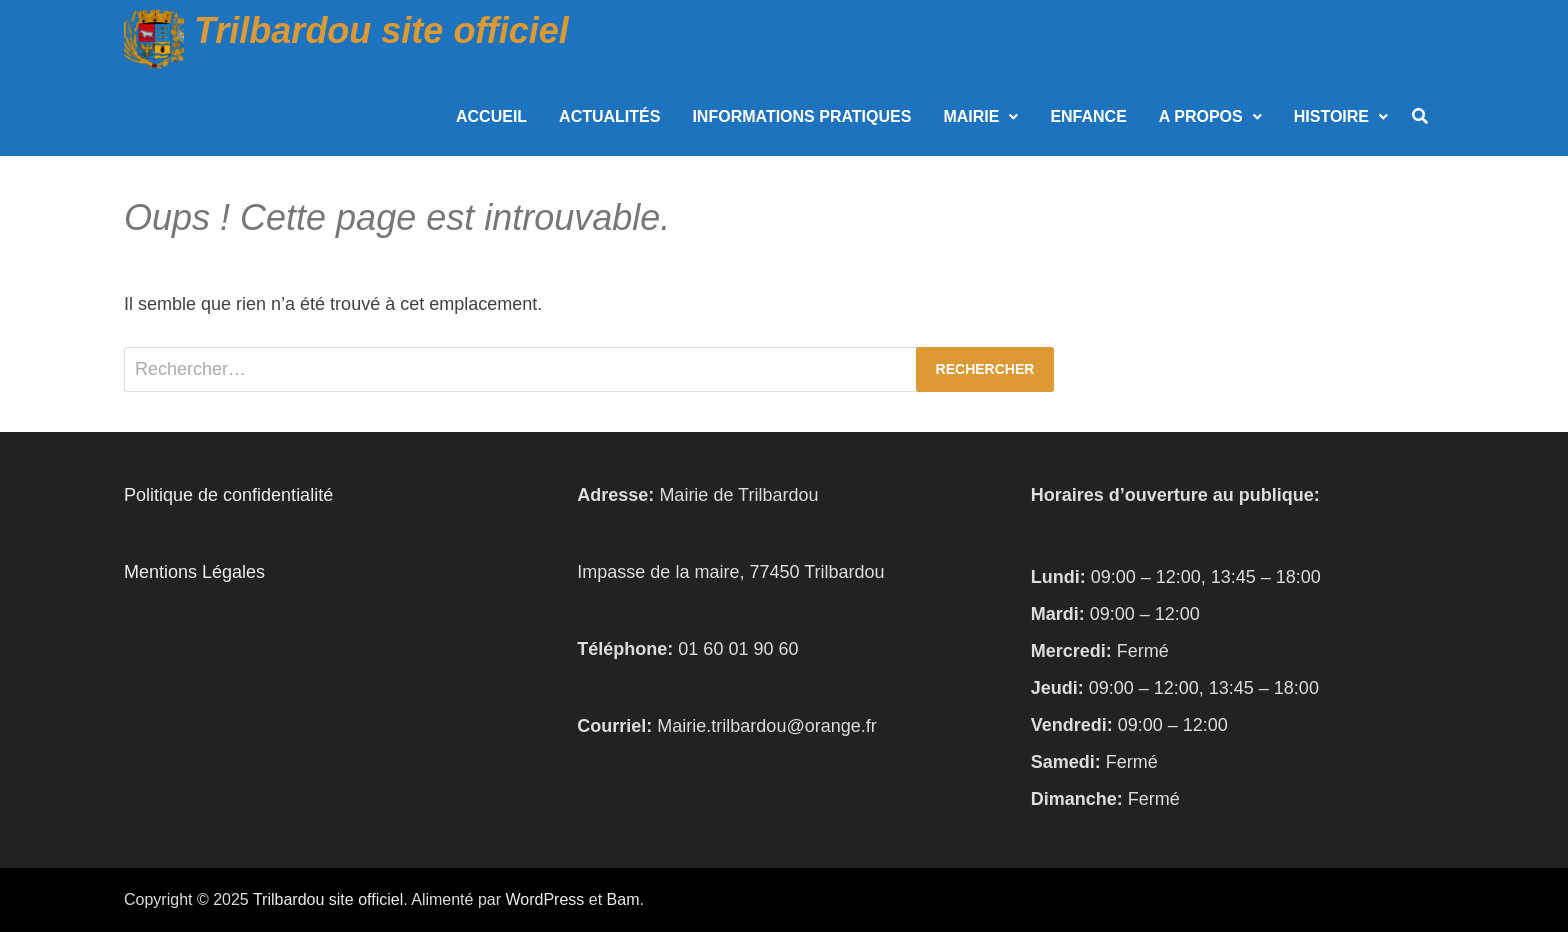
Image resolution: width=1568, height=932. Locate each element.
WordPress (544, 899)
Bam (623, 899)
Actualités (609, 116)
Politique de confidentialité (228, 495)
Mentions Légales (194, 572)
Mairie (971, 116)
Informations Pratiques (801, 116)
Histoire (1331, 116)
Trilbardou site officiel (381, 30)
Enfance (1088, 116)
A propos (1201, 116)
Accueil (491, 116)
